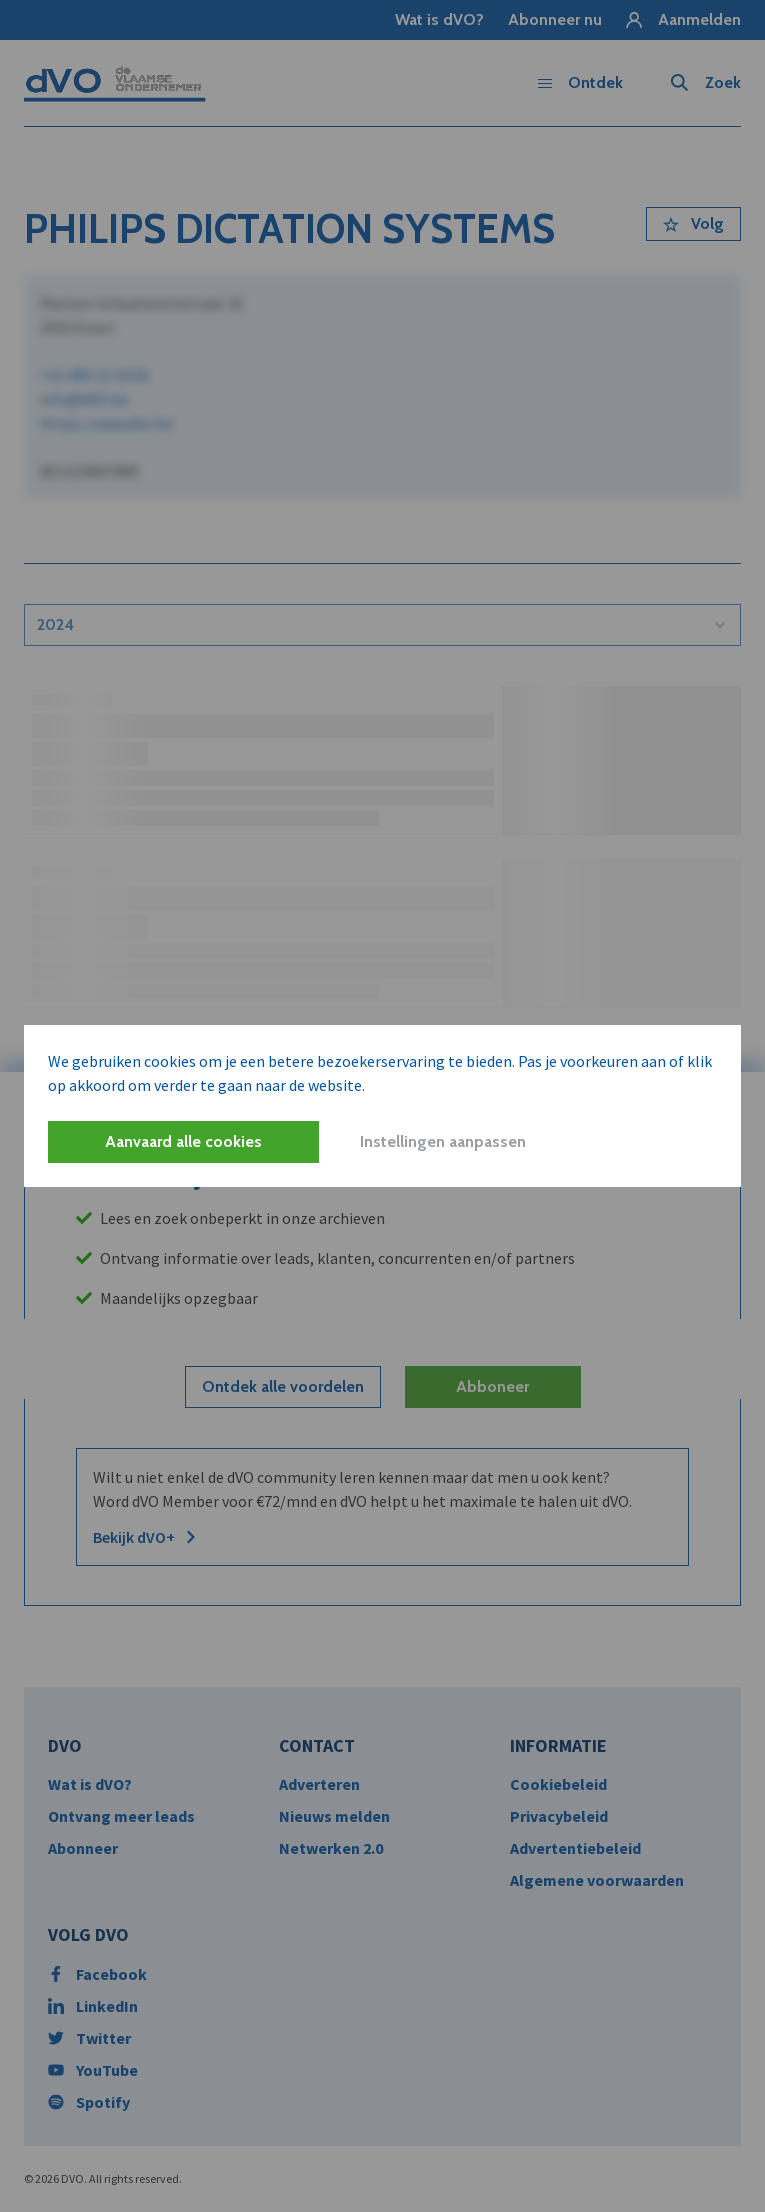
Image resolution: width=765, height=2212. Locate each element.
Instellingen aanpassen (443, 1141)
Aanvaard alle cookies (183, 1141)
